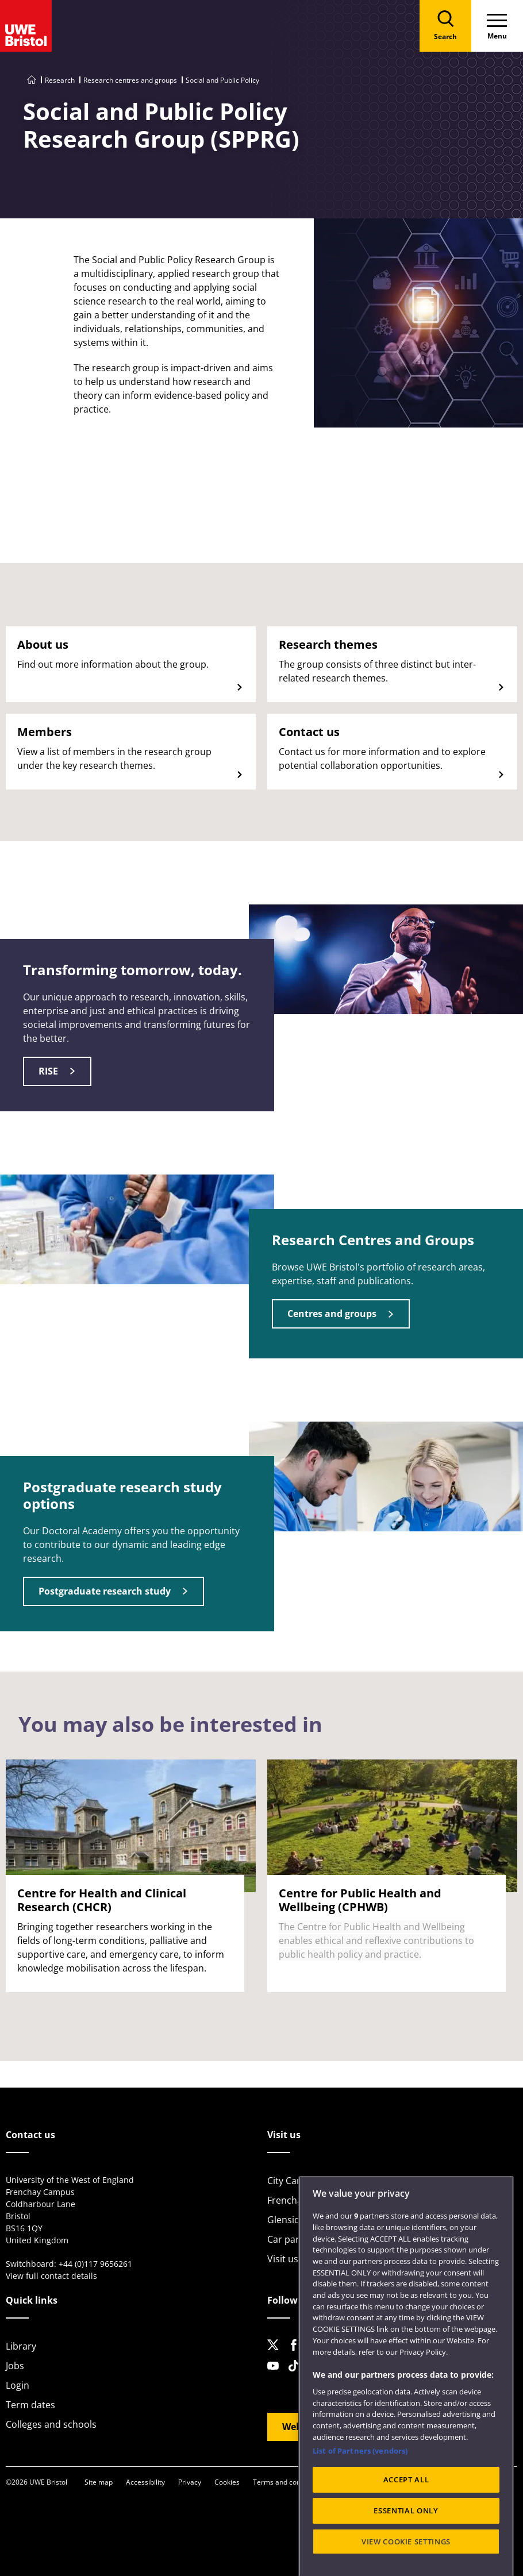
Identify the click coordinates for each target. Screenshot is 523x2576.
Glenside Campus (305, 2219)
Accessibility (145, 2482)
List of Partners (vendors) (360, 2511)
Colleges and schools (51, 2424)
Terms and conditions (287, 2482)
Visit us (282, 2258)
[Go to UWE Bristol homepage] (31, 80)
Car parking (292, 2239)
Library (21, 2346)
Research (60, 80)
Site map (98, 2482)
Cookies (227, 2482)
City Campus (294, 2180)
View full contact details (51, 2275)
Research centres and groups (130, 80)
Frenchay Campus (306, 2200)
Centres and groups (331, 1313)
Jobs (15, 2365)
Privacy (189, 2482)
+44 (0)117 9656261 (95, 2263)
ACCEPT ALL (406, 2540)
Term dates (30, 2404)
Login (17, 2385)
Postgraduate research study (105, 1591)
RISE (48, 1071)
